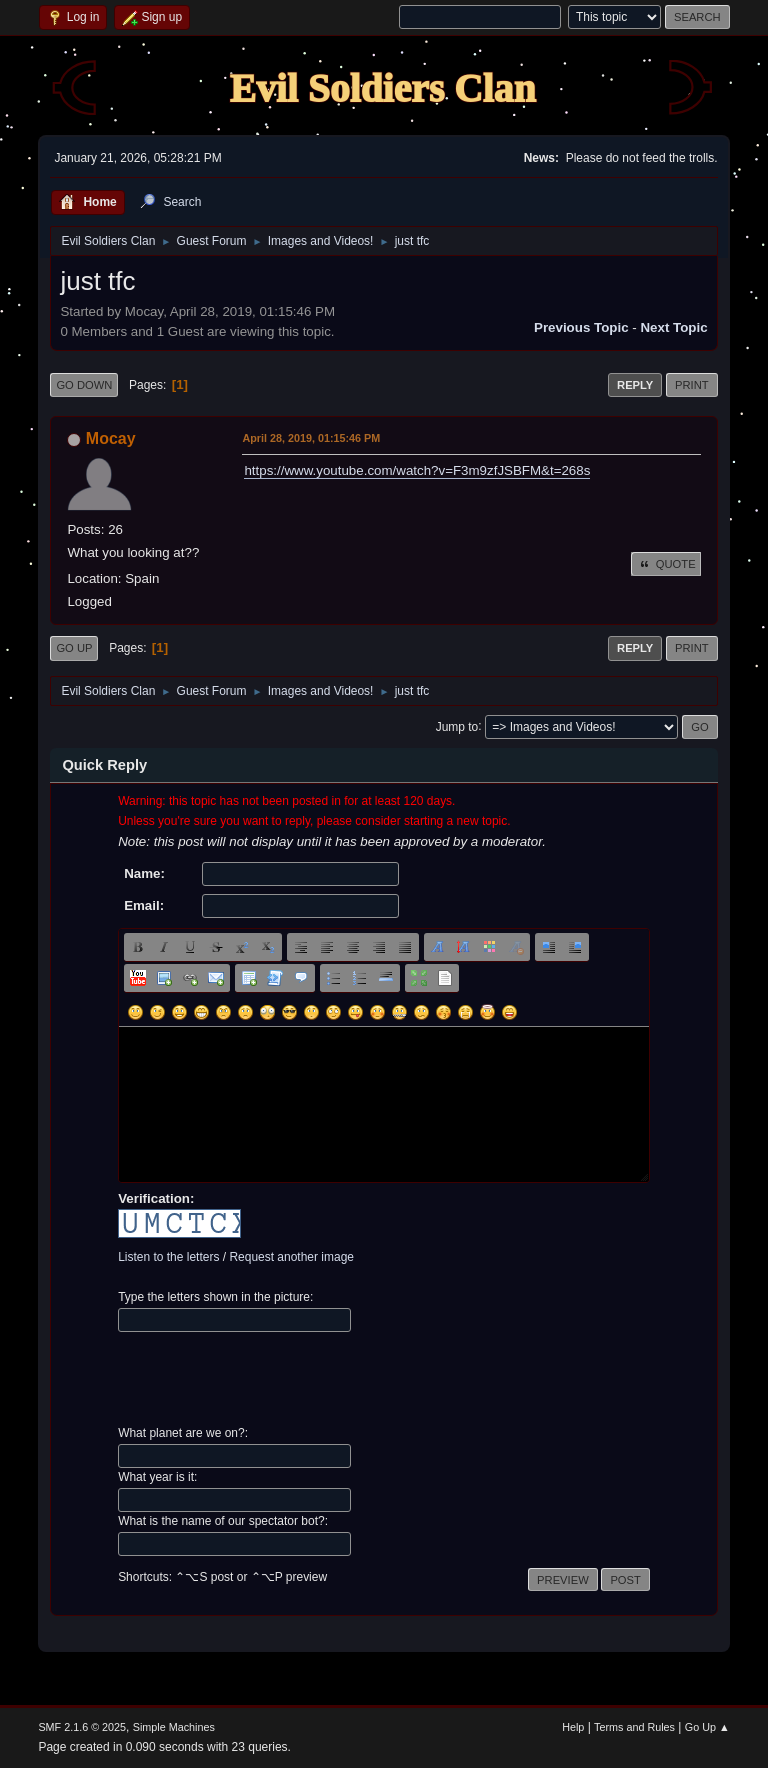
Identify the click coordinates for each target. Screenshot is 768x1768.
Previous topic (581, 327)
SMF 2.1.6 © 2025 (82, 1727)
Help (573, 1727)
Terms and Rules (634, 1727)
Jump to (457, 726)
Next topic (673, 327)
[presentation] (270, 1379)
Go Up (74, 648)
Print (692, 385)
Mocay (111, 438)
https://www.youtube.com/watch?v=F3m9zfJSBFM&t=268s (417, 470)
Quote (666, 564)
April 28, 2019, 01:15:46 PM (311, 438)
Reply (635, 385)
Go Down (84, 385)
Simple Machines (174, 1727)
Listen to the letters (168, 1257)
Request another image (291, 1257)
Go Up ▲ (707, 1727)
